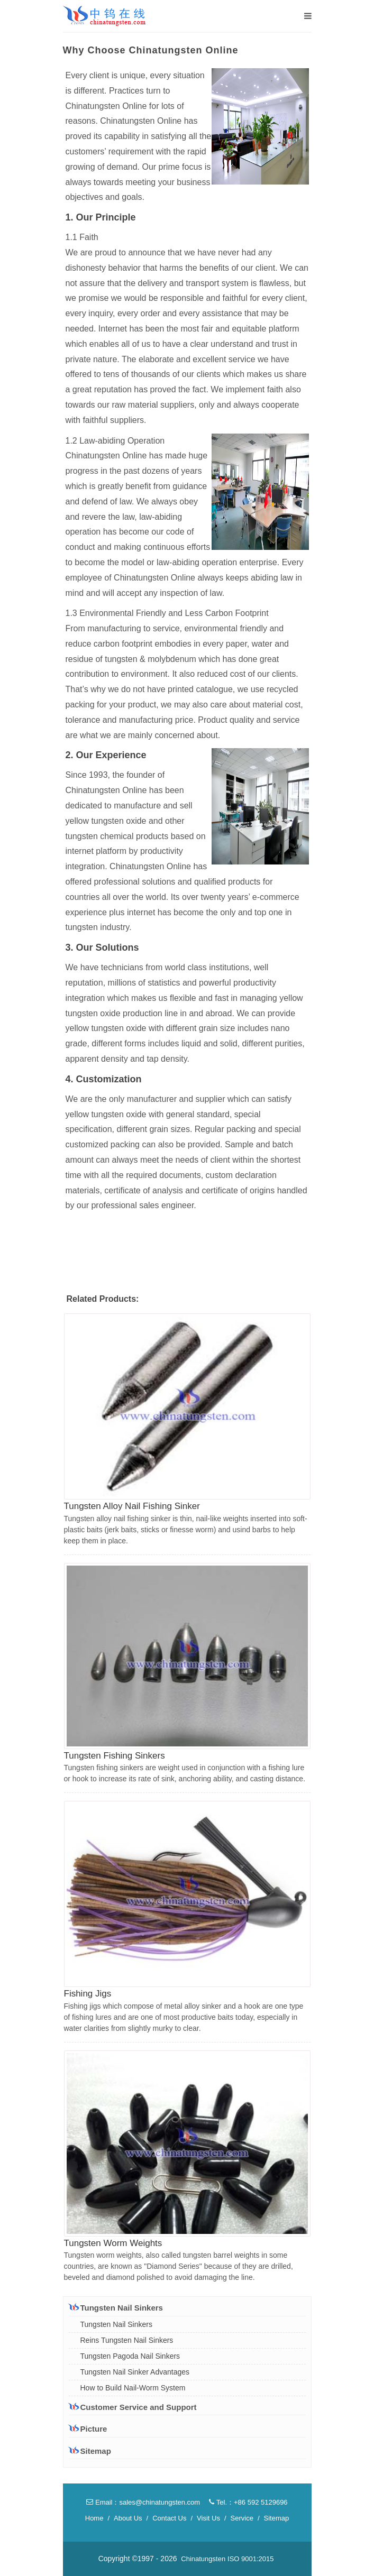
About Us (128, 2518)
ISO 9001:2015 (250, 2559)
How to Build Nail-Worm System (133, 2388)
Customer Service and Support (133, 2407)
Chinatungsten (203, 2559)
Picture (88, 2428)
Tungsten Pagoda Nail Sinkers (130, 2356)
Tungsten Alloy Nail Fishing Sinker (132, 1506)
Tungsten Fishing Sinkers (114, 1756)
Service (242, 2518)
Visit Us (208, 2518)
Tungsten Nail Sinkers (116, 2307)
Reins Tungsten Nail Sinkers (127, 2340)
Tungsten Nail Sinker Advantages (135, 2372)
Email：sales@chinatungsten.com (143, 2502)
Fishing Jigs (88, 1994)
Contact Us (169, 2518)
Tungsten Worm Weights (113, 2243)
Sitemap (90, 2450)
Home (94, 2518)
